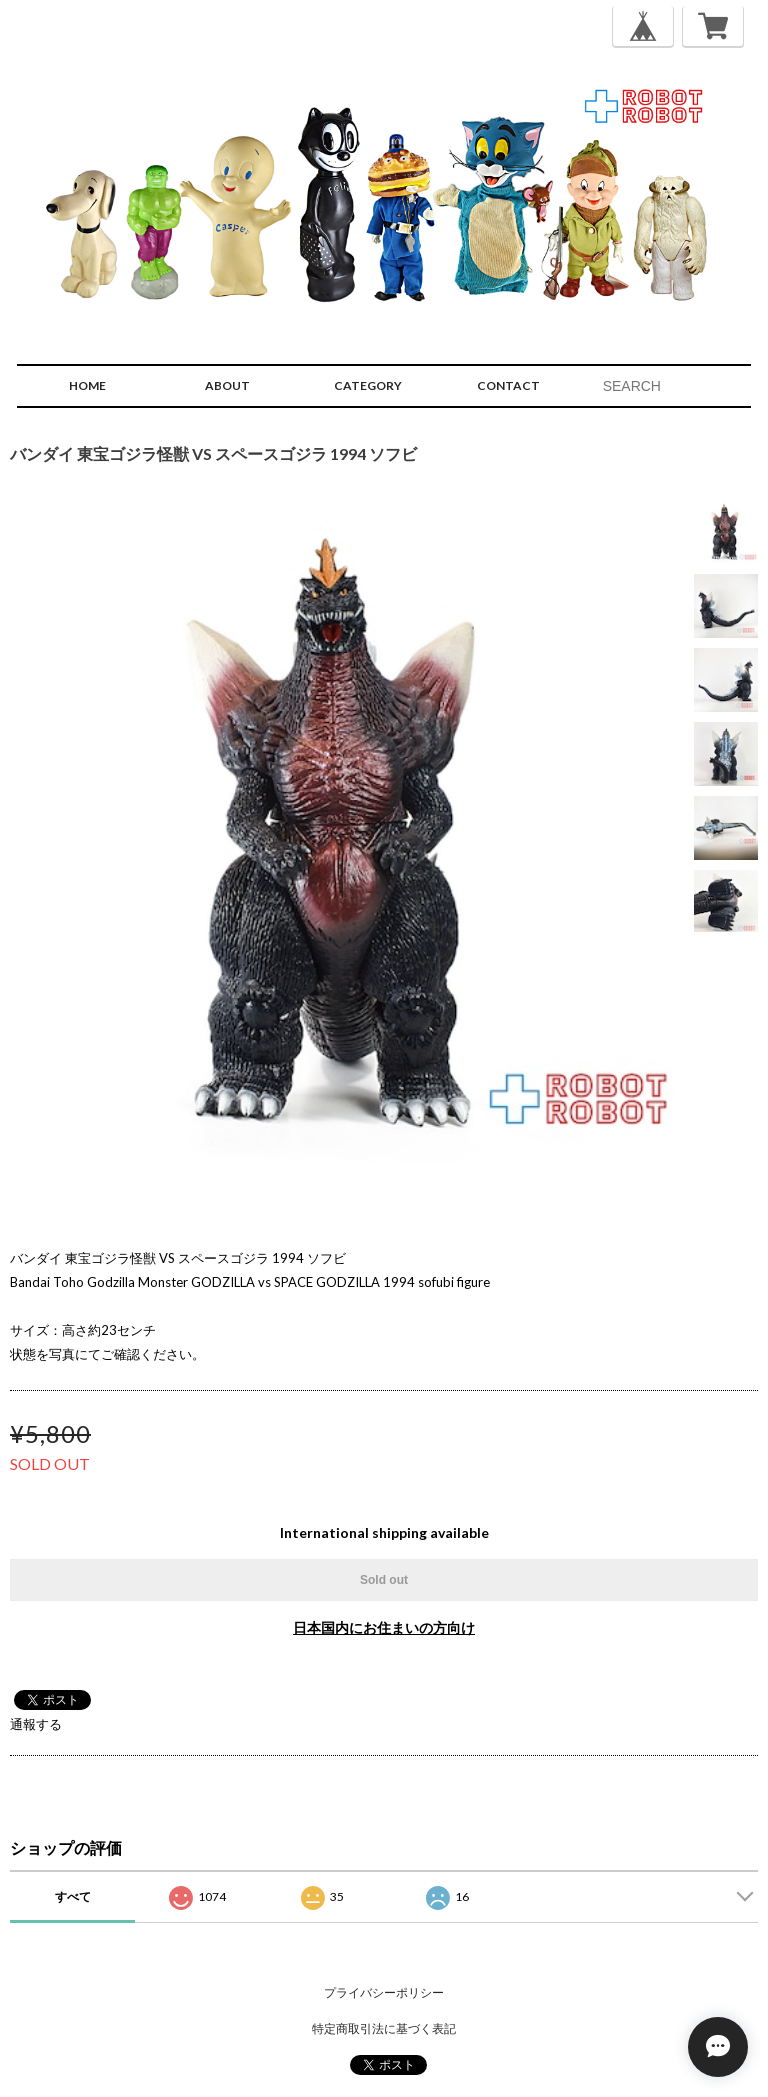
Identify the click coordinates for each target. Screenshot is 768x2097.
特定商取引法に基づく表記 (384, 2028)
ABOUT (227, 385)
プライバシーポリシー (384, 1992)
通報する (36, 1724)
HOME (87, 385)
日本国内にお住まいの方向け (384, 1627)
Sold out (384, 1580)
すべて (73, 1896)
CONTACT (508, 385)
